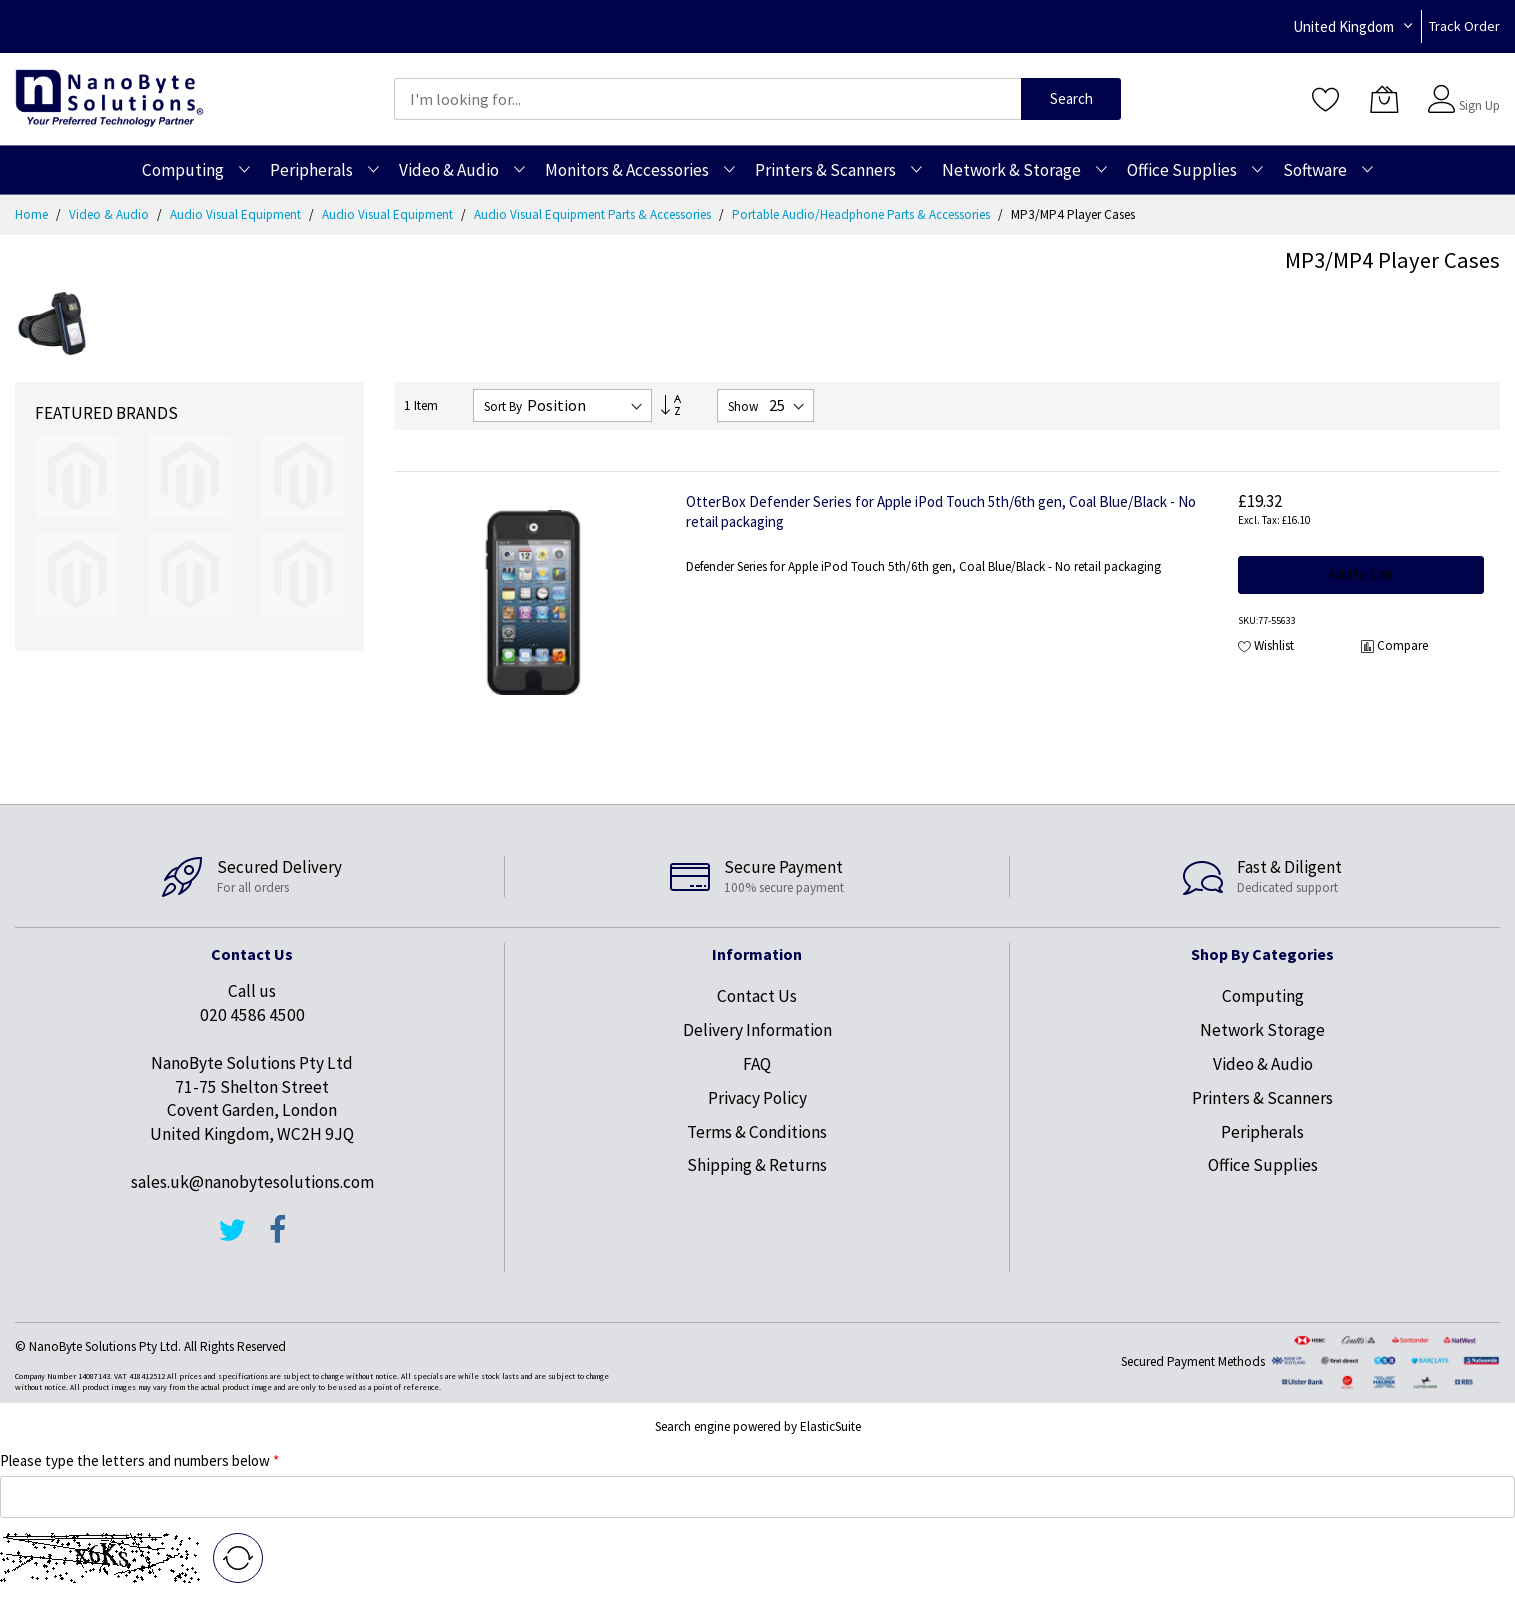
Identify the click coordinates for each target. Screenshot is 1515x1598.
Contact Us (757, 996)
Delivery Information (757, 1030)
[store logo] (109, 98)
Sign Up (1479, 105)
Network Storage (1262, 1030)
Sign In (1477, 89)
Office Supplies (1263, 1165)
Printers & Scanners (1262, 1098)
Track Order (1464, 26)
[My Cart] (1384, 99)
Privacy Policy (757, 1098)
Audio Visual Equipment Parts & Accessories (594, 214)
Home (33, 214)
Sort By (503, 406)
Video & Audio (110, 214)
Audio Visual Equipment (237, 214)
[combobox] (708, 99)
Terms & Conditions (757, 1132)
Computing (1263, 996)
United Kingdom (1343, 26)
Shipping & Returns (757, 1165)
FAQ (757, 1064)
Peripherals (1262, 1132)
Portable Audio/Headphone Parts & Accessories (862, 214)
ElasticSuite (830, 1426)
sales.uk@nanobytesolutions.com (252, 1182)
